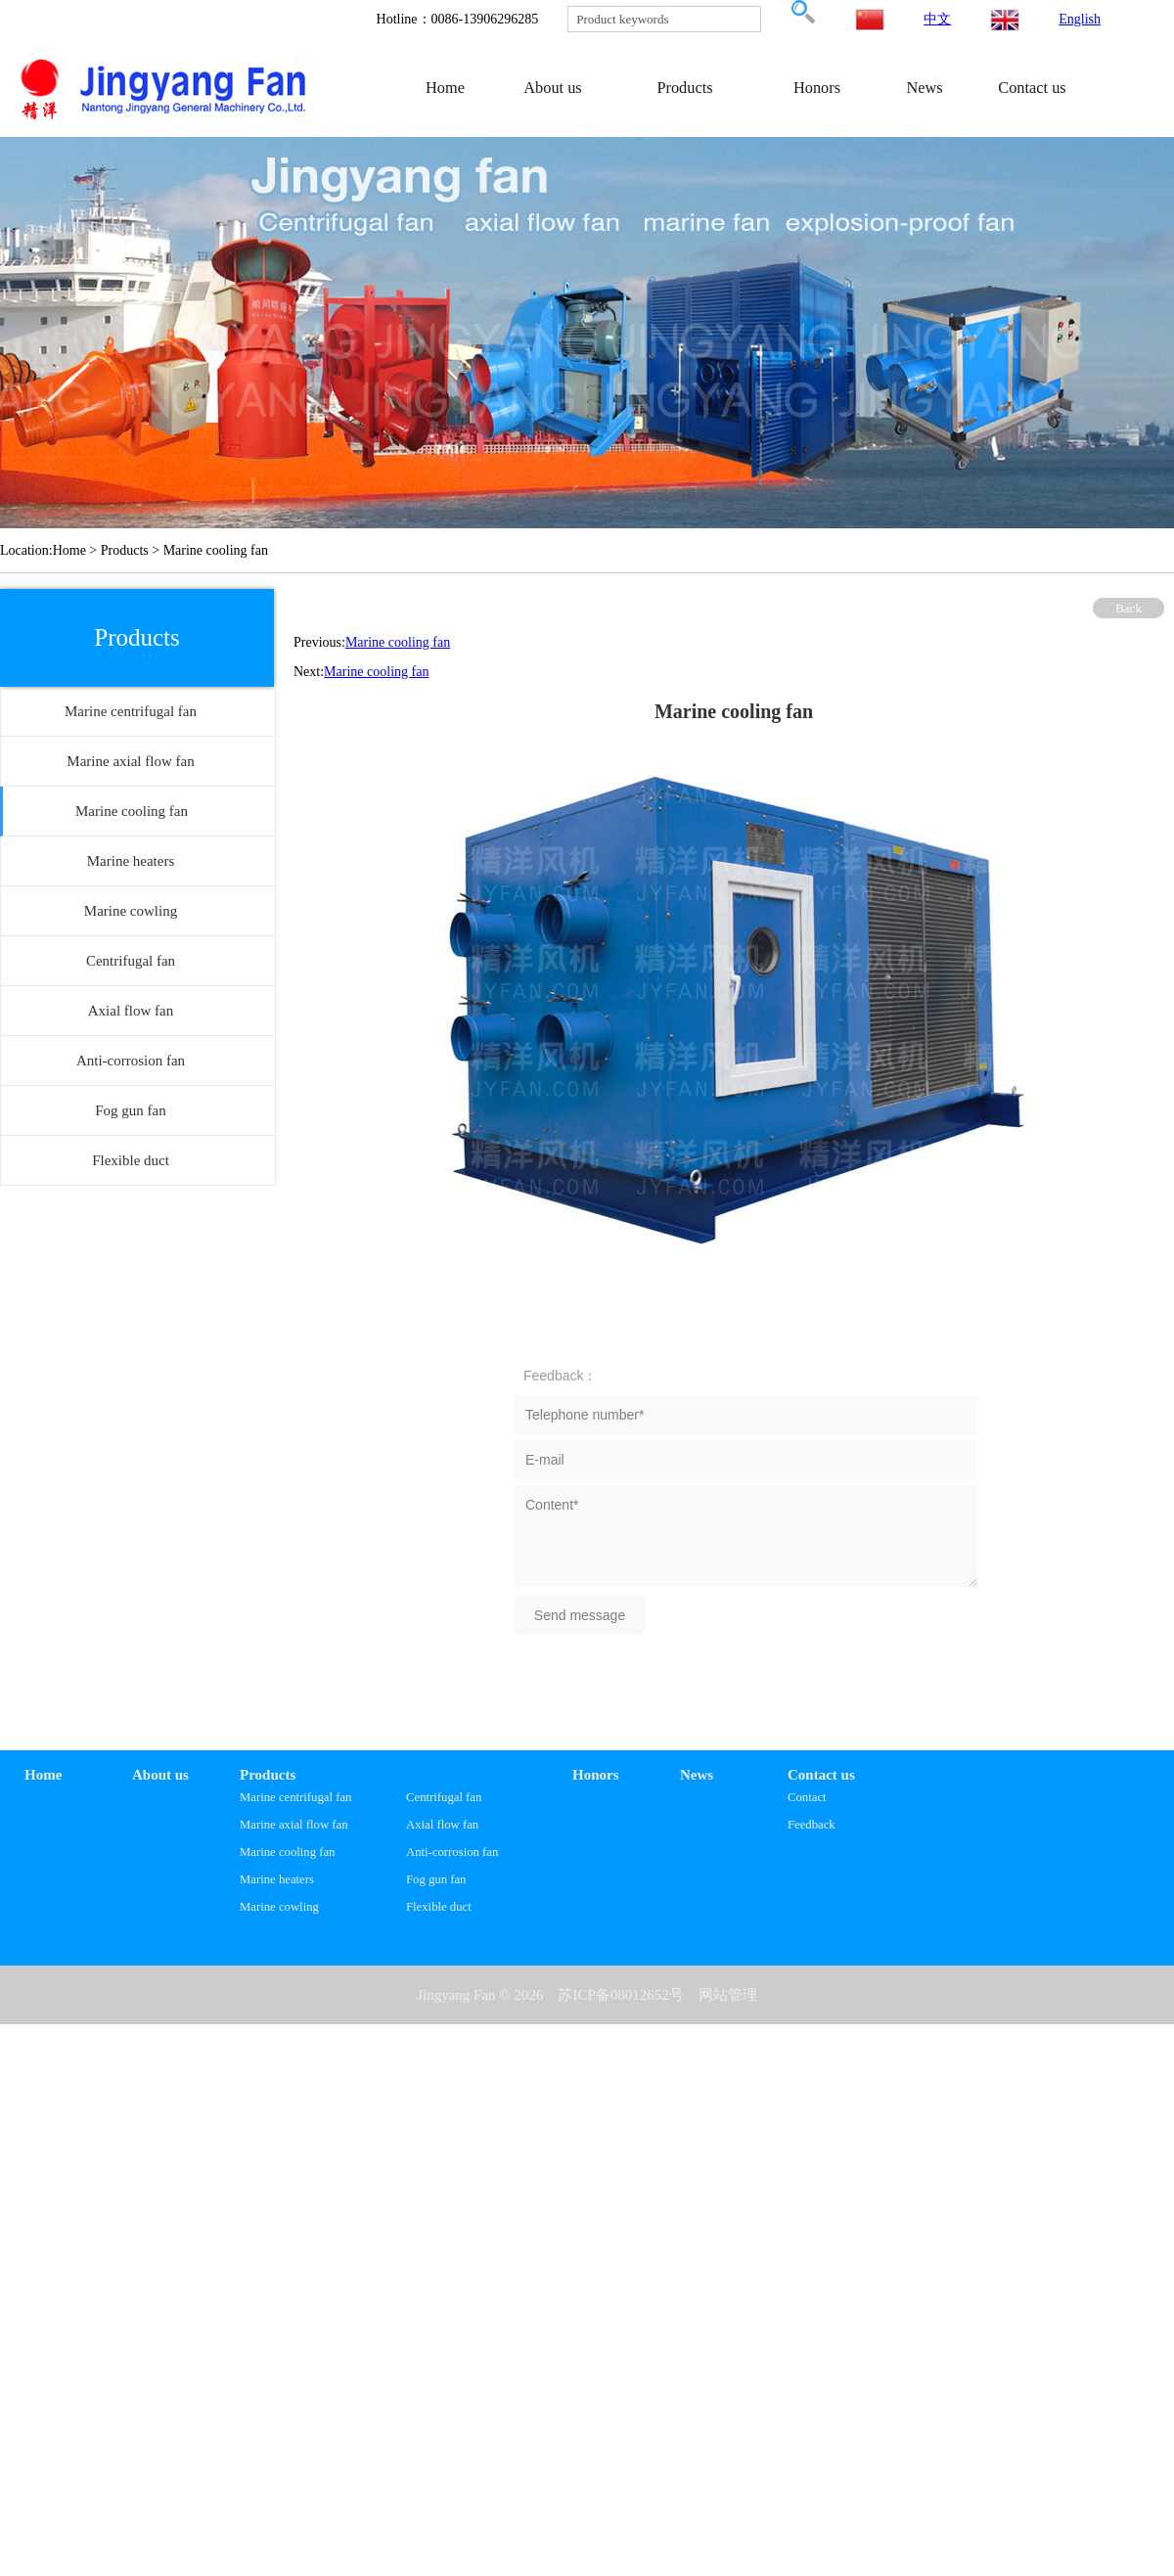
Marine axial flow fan (294, 1824)
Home (445, 87)
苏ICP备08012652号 (620, 1995)
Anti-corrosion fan (452, 1852)
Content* (745, 1536)
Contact (807, 1797)
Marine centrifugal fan (295, 1797)
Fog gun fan (436, 1879)
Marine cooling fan (397, 642)
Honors (816, 87)
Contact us (1031, 87)
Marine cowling (279, 1907)
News (924, 87)
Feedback (811, 1824)
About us (552, 87)
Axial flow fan (442, 1824)
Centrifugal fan (443, 1797)
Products (684, 87)
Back (1128, 608)
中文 (937, 19)
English (1080, 19)
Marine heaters (277, 1879)
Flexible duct (439, 1907)
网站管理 (728, 1995)
